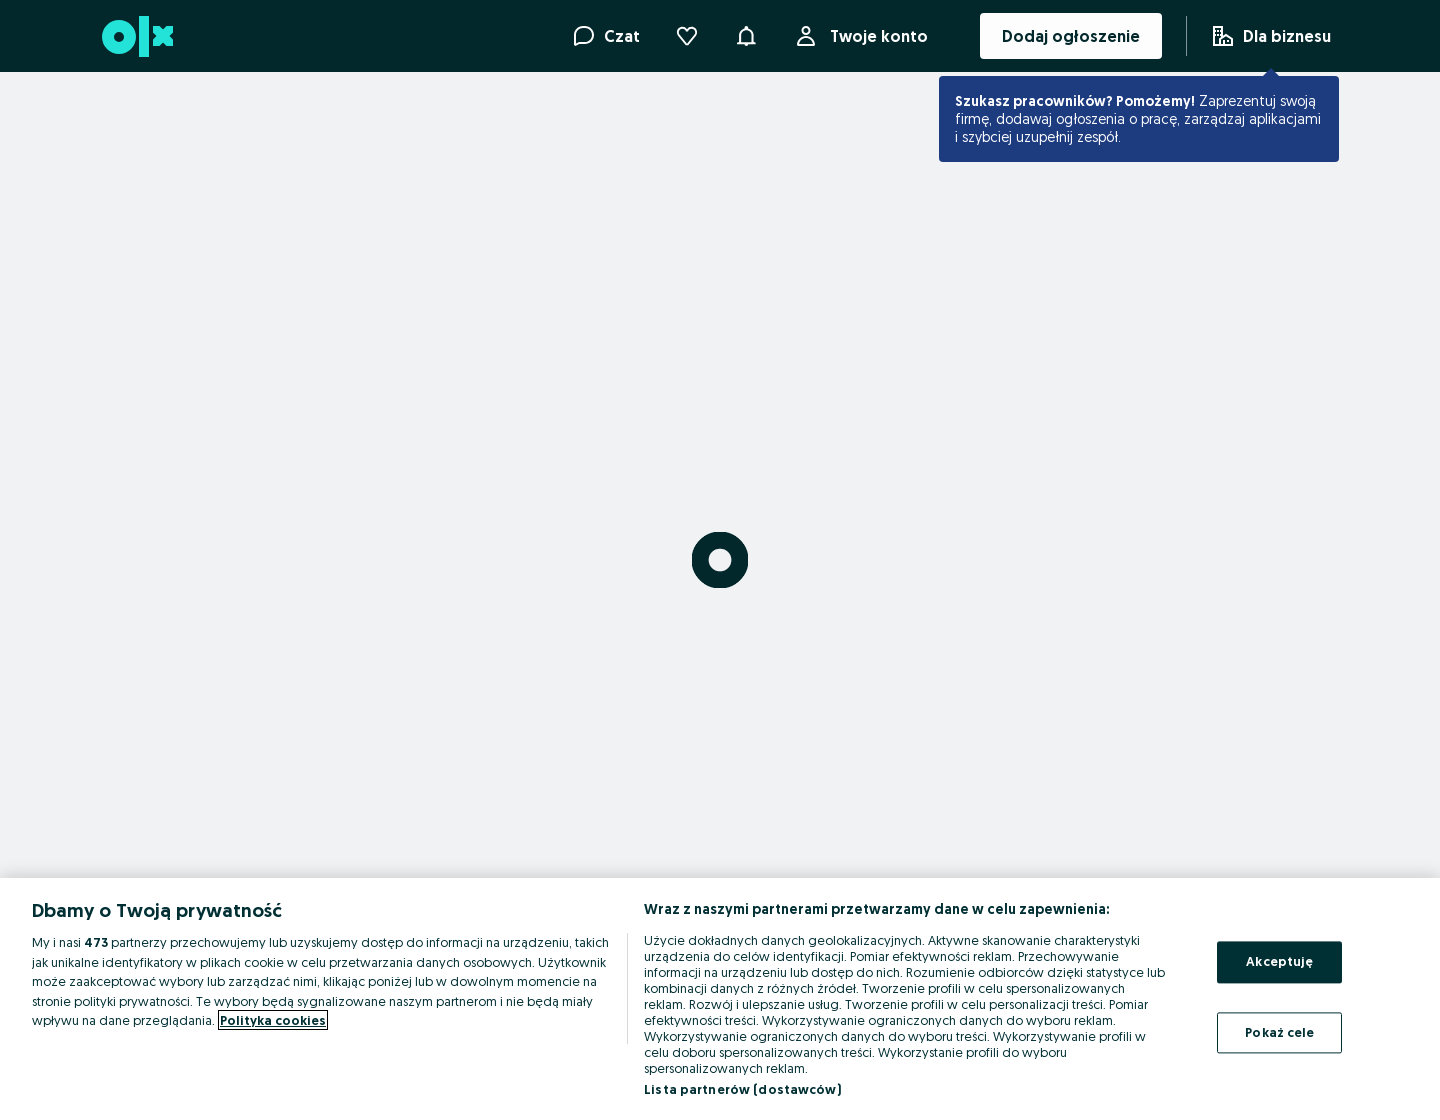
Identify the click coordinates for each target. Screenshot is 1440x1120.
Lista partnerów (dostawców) (742, 1089)
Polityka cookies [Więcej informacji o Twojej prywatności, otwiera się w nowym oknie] (273, 1020)
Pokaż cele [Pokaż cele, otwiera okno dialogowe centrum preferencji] (1279, 1032)
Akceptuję (1279, 961)
